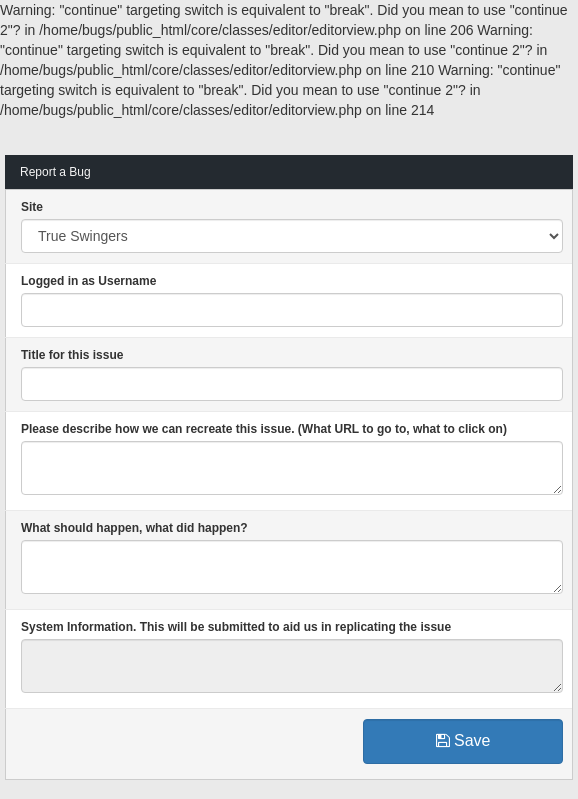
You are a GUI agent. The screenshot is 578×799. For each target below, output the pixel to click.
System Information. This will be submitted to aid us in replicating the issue (236, 627)
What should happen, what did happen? (134, 528)
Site (32, 207)
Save (463, 740)
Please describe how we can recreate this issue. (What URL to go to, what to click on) (264, 429)
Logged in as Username (88, 281)
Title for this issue (72, 355)
